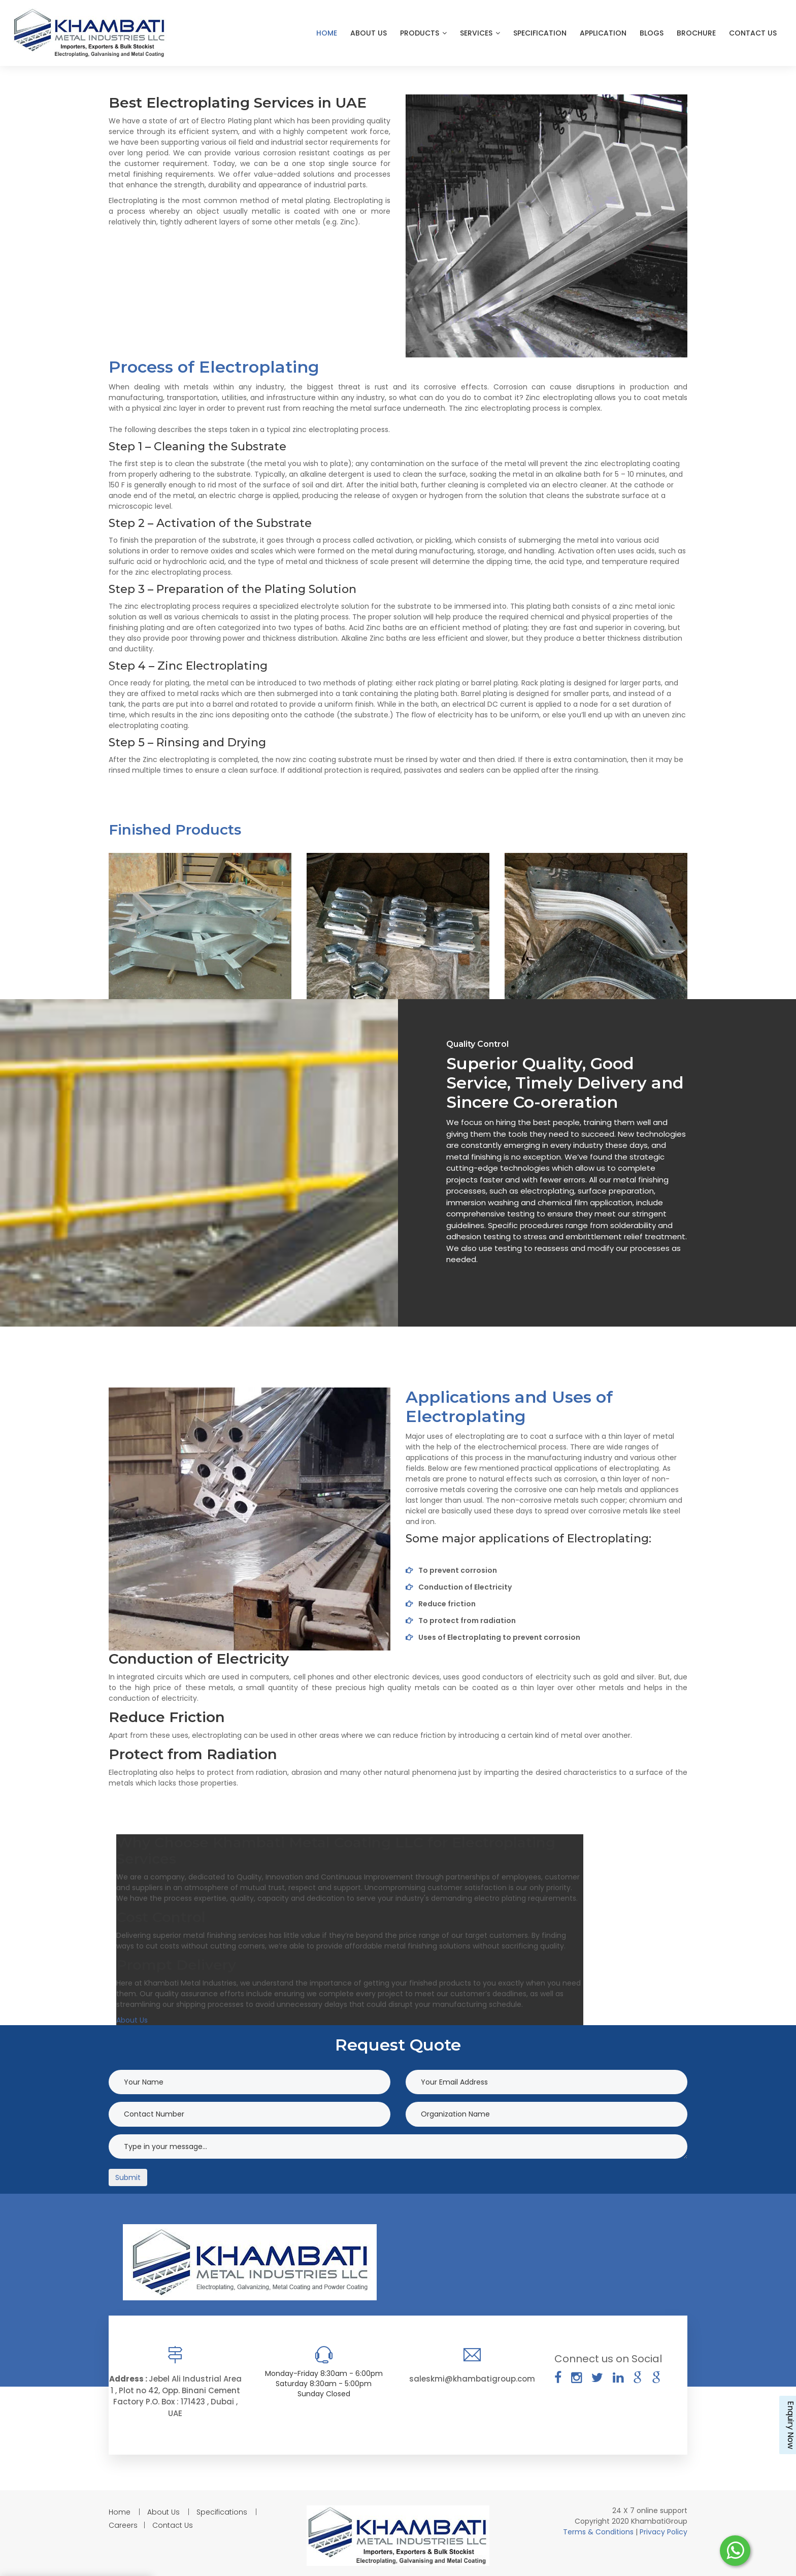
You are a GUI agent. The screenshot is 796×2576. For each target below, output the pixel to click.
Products (423, 33)
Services (480, 33)
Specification (540, 33)
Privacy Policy (663, 2532)
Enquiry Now (790, 2425)
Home (326, 33)
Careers (123, 2525)
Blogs (652, 33)
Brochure (696, 33)
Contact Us (753, 33)
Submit (128, 2177)
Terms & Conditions (599, 2532)
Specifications (221, 2512)
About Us (368, 33)
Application (603, 33)
